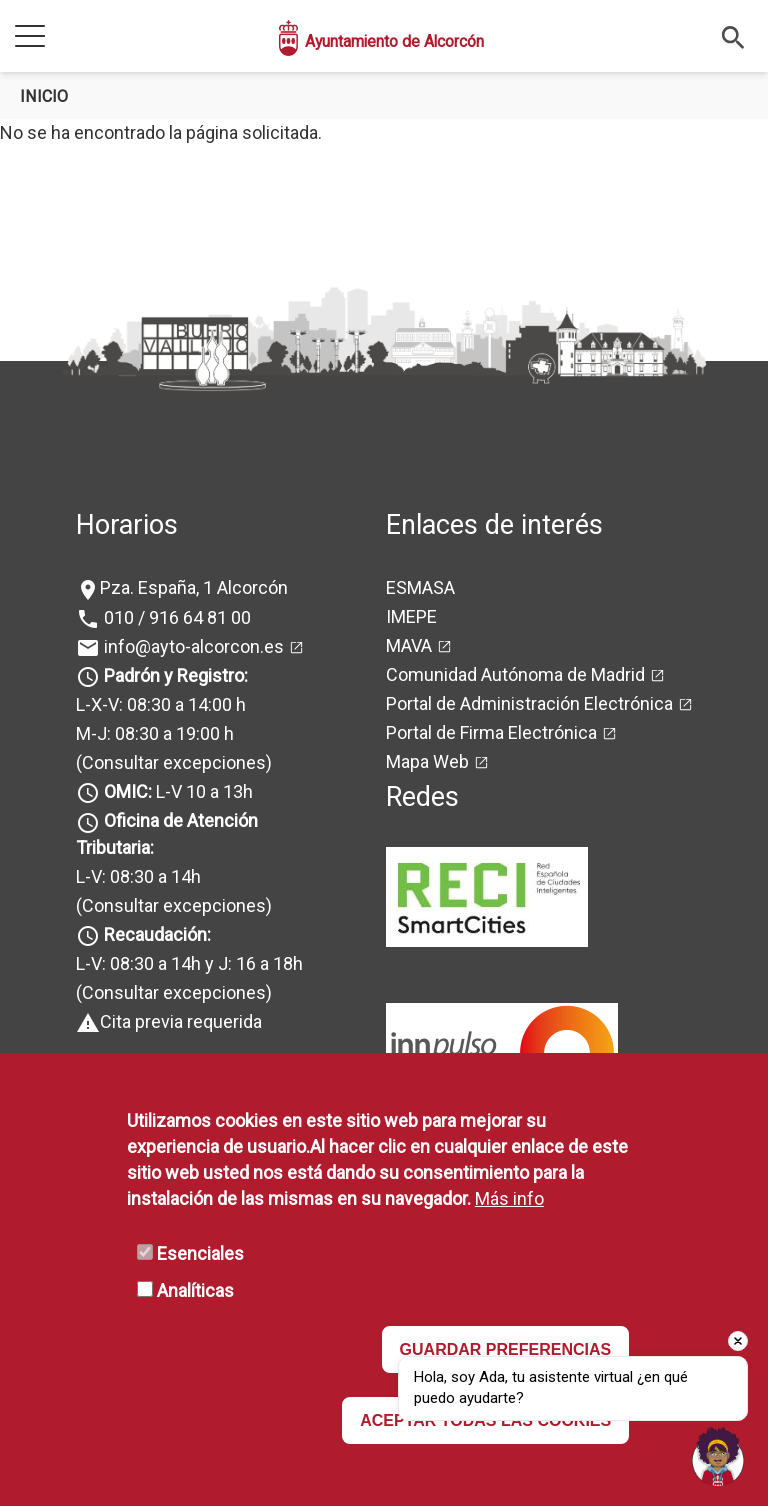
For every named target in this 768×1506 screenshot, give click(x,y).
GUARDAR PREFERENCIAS (506, 1349)
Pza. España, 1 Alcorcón (194, 587)
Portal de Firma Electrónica (491, 732)
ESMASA (420, 587)
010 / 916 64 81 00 (175, 617)
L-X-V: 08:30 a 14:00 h (161, 704)
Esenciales (200, 1253)
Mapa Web (427, 761)
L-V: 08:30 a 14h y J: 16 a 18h (189, 963)
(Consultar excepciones (171, 762)
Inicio (44, 96)
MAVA (409, 645)
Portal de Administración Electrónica (529, 703)
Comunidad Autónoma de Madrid (515, 674)
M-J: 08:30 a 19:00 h (155, 733)
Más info (509, 1198)
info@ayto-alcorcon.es (192, 646)
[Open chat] (718, 1456)
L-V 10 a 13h (176, 791)
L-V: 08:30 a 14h (138, 876)
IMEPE (411, 616)
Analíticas (195, 1290)
